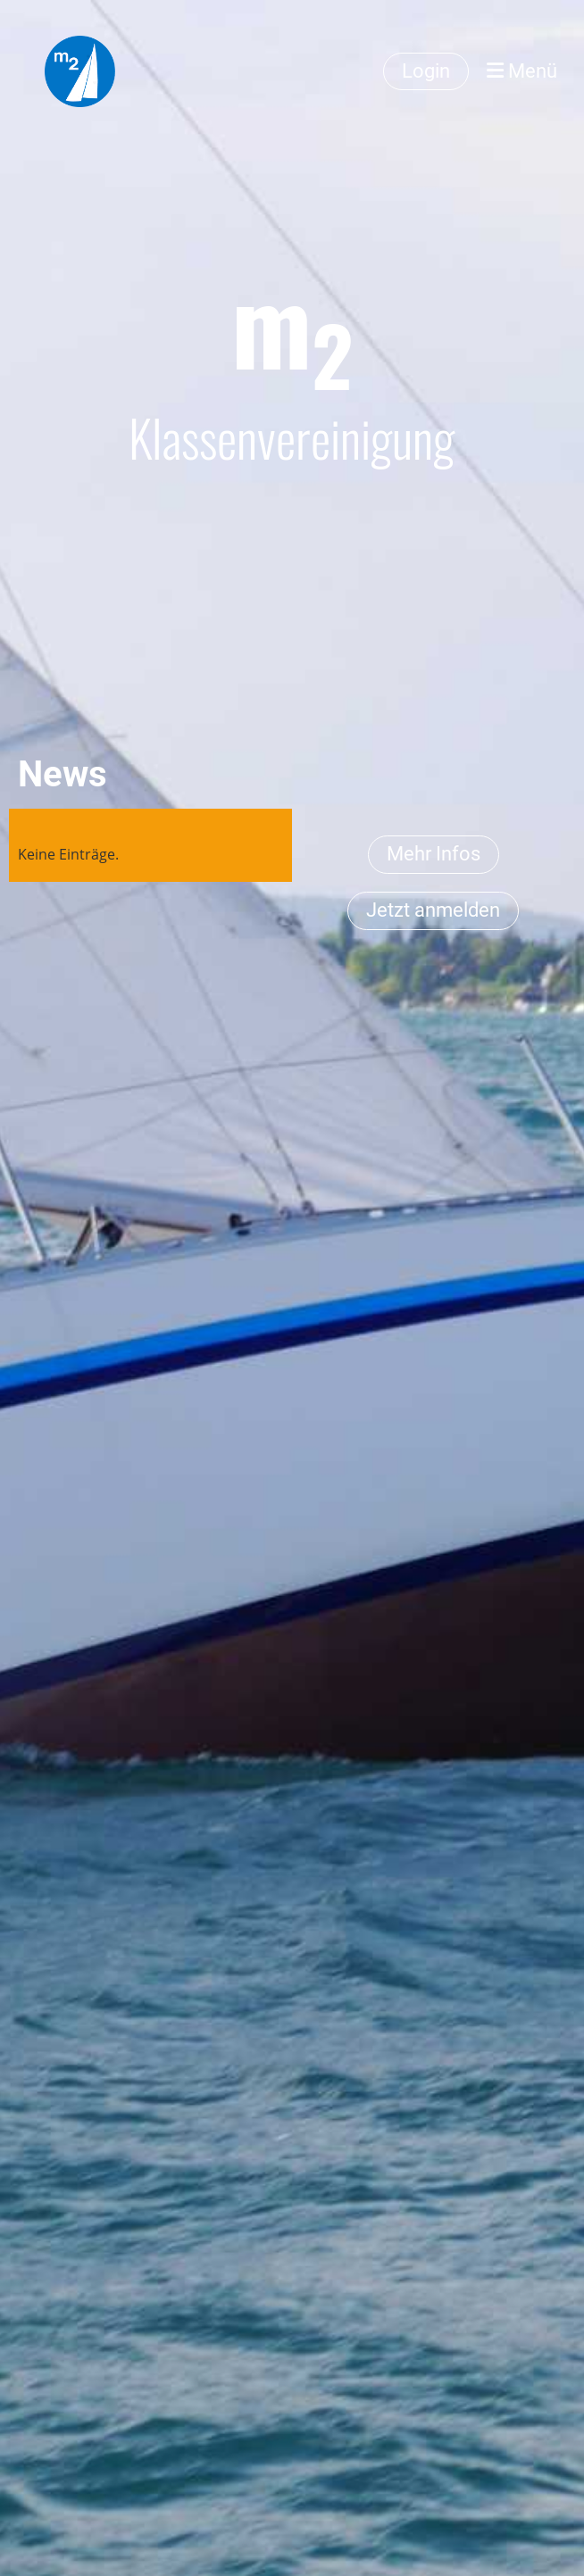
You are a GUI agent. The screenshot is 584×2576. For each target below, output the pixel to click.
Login (426, 71)
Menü (522, 71)
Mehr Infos (433, 854)
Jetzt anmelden (433, 910)
